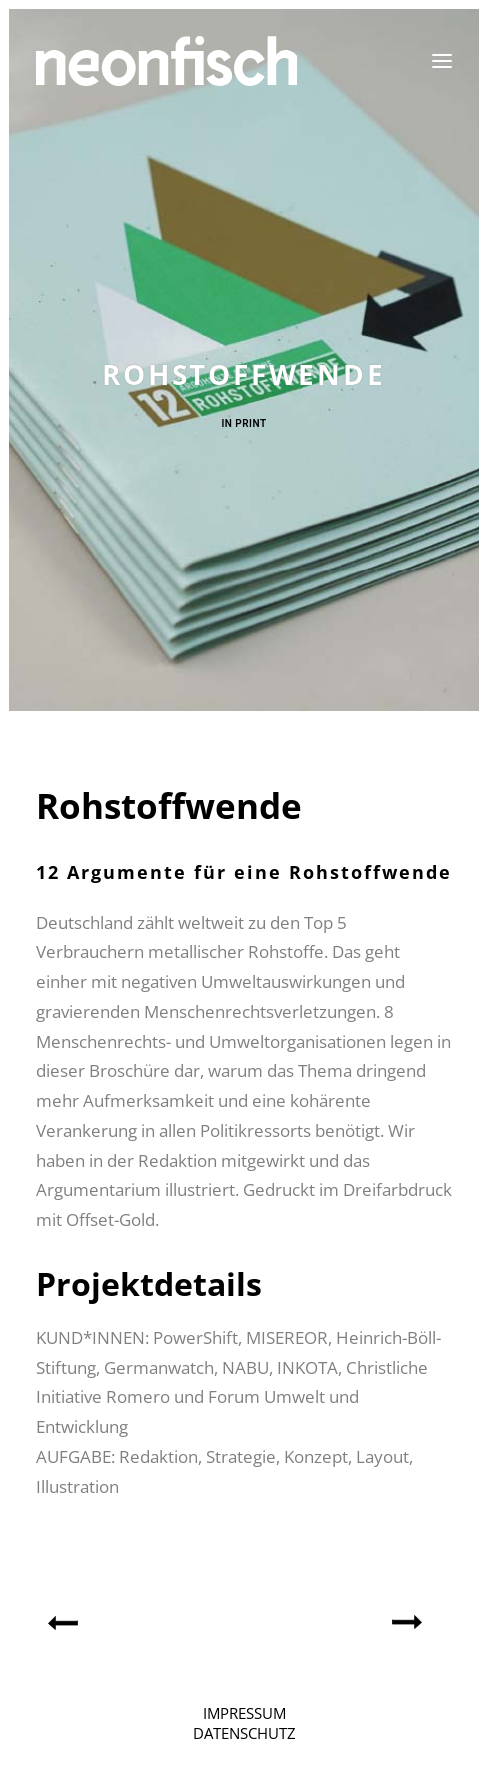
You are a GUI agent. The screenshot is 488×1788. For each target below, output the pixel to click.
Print (250, 423)
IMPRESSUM (244, 1713)
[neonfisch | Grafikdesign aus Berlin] (166, 61)
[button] (442, 61)
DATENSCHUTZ (244, 1733)
